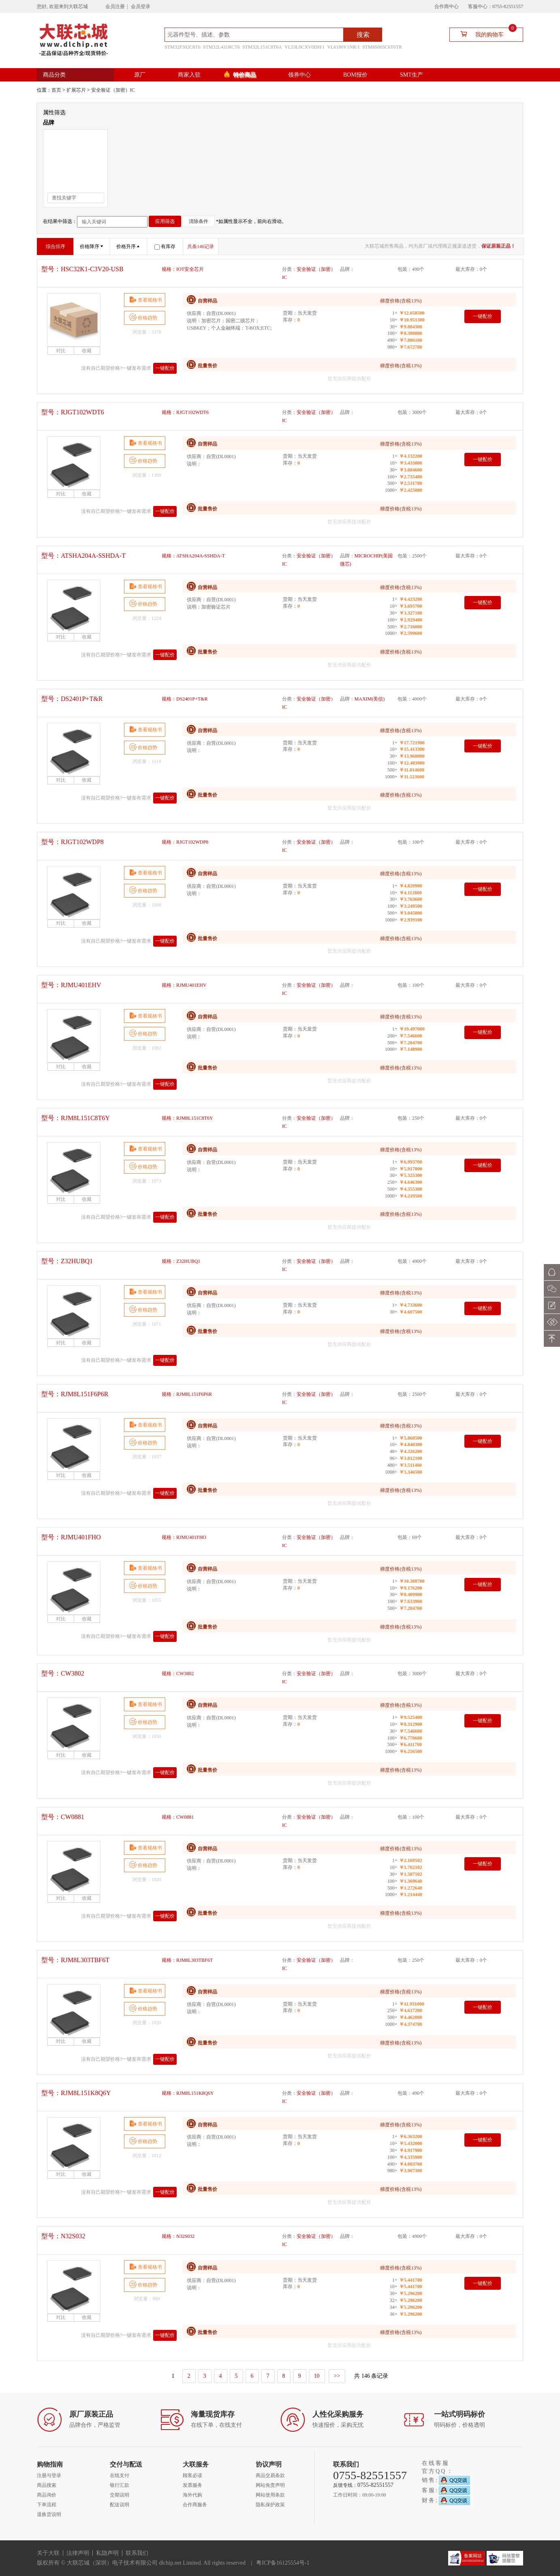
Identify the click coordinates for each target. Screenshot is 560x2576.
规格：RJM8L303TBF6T (187, 1960)
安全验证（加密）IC (113, 90)
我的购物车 (485, 34)
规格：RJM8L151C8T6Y (187, 1118)
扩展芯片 (76, 90)
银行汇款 (119, 2485)
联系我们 (137, 2553)
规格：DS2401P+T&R (184, 699)
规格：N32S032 (178, 2236)
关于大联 (48, 2553)
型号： (82, 269)
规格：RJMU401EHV (184, 985)
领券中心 (299, 75)
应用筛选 (165, 221)
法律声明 (77, 2553)
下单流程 (46, 2504)
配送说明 (119, 2504)
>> (337, 2376)
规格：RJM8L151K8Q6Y (188, 2093)
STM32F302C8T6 (183, 47)
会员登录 (140, 6)
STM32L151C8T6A (262, 47)
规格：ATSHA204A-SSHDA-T (193, 556)
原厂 (139, 75)
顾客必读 (192, 2475)
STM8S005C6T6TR (382, 47)
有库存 (164, 246)
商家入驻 (189, 75)
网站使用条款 (270, 2495)
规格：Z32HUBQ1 (181, 1261)
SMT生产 (411, 75)
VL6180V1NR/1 (343, 47)
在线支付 (119, 2475)
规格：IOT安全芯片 (183, 269)
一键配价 (165, 368)
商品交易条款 (270, 2475)
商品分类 (54, 75)
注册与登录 (49, 2475)
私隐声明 (107, 2553)
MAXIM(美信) (370, 699)
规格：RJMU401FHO (184, 1537)
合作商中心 (446, 6)
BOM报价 (355, 75)
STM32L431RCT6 (221, 47)
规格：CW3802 (178, 1673)
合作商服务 (195, 2504)
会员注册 (115, 6)
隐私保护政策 (270, 2504)
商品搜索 (46, 2485)
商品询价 (46, 2495)
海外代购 (192, 2495)
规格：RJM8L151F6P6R (187, 1394)
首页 (56, 90)
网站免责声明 (270, 2485)
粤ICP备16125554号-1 (282, 2563)
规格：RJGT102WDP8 (185, 842)
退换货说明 (49, 2514)
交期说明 (119, 2495)
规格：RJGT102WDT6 (185, 412)
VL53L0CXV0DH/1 (304, 47)
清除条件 (198, 221)
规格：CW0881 (178, 1817)
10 (317, 2376)
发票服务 (192, 2485)
